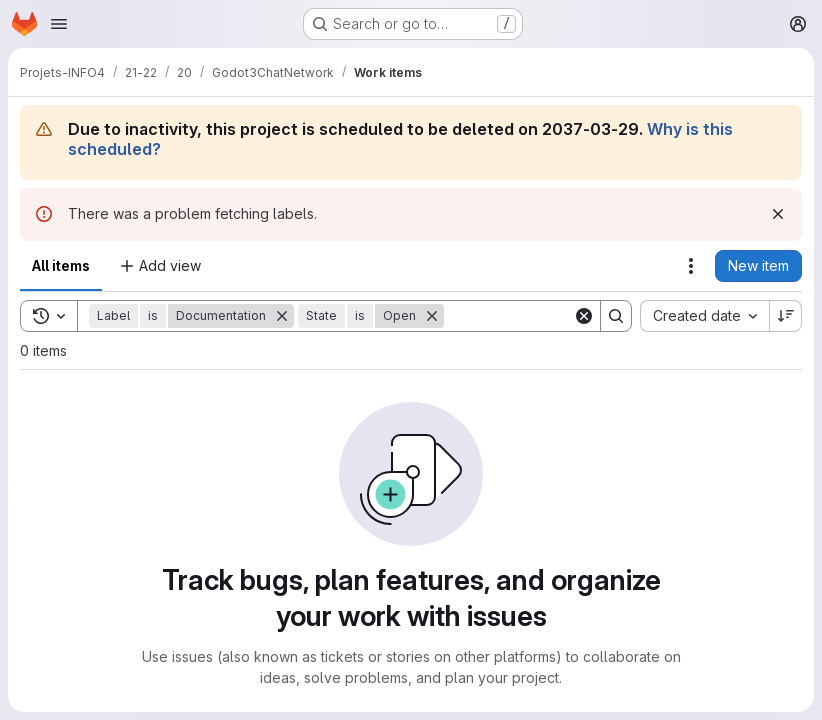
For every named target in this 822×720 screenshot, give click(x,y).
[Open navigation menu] (59, 24)
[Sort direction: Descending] (786, 316)
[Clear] (584, 316)
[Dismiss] (778, 214)
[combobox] (704, 316)
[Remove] (282, 316)
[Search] (568, 316)
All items (61, 265)
